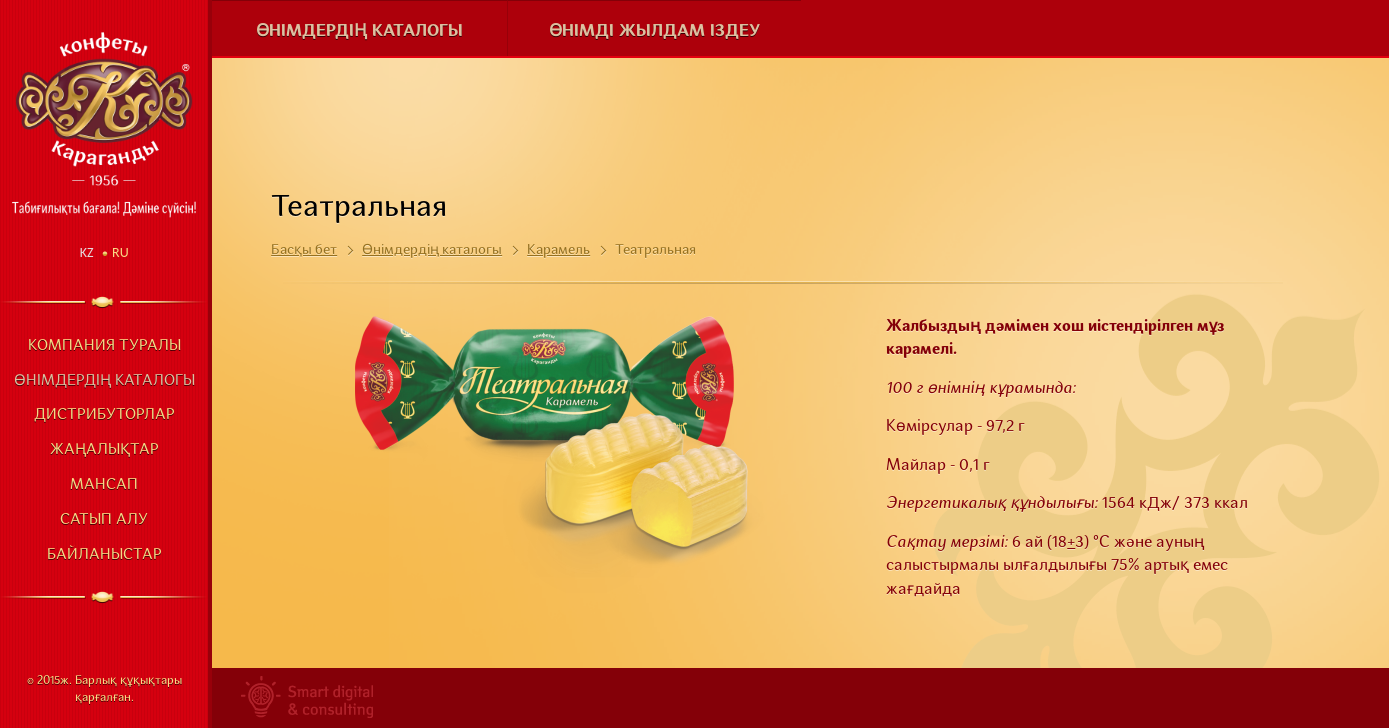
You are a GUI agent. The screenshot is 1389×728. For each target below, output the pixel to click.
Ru (120, 252)
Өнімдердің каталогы (104, 381)
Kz (87, 252)
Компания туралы (104, 346)
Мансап (104, 485)
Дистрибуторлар (104, 415)
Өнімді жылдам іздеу (654, 31)
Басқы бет (304, 250)
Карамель (558, 250)
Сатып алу (104, 520)
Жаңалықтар (104, 450)
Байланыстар (104, 555)
